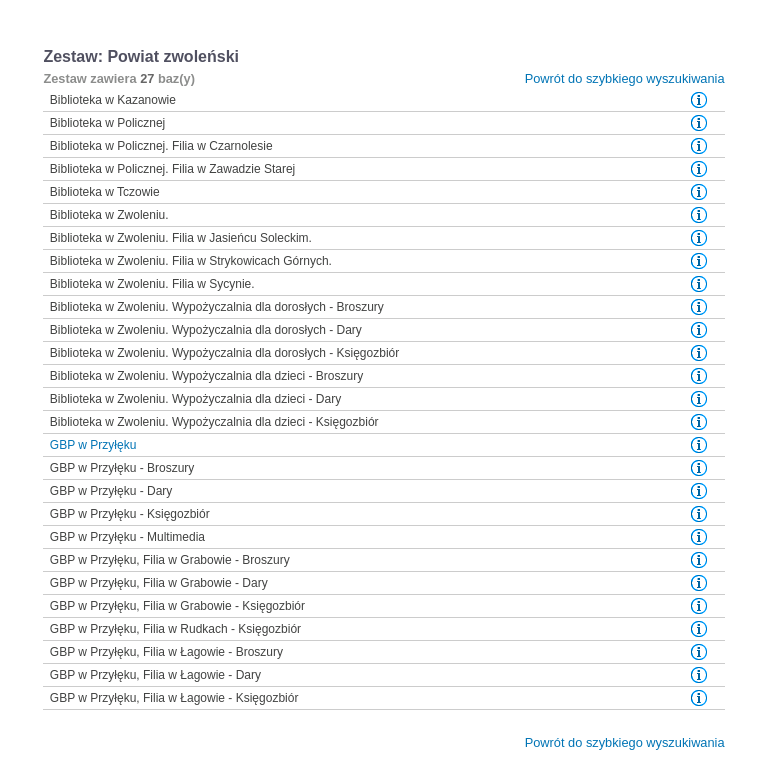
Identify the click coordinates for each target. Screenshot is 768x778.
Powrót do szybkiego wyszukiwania (625, 78)
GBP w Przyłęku (93, 445)
